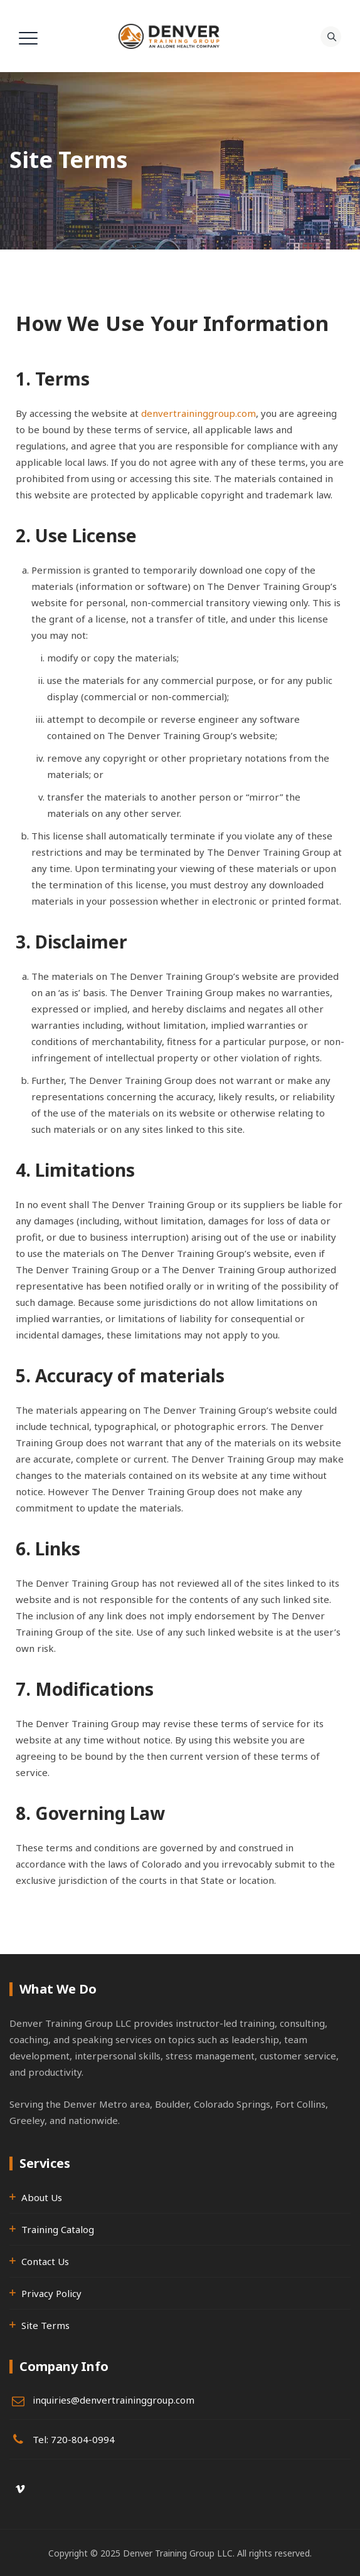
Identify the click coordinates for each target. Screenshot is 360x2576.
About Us (41, 2197)
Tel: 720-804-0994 (74, 2439)
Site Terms (45, 2325)
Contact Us (45, 2261)
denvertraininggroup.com (198, 413)
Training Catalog (57, 2229)
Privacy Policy (51, 2293)
